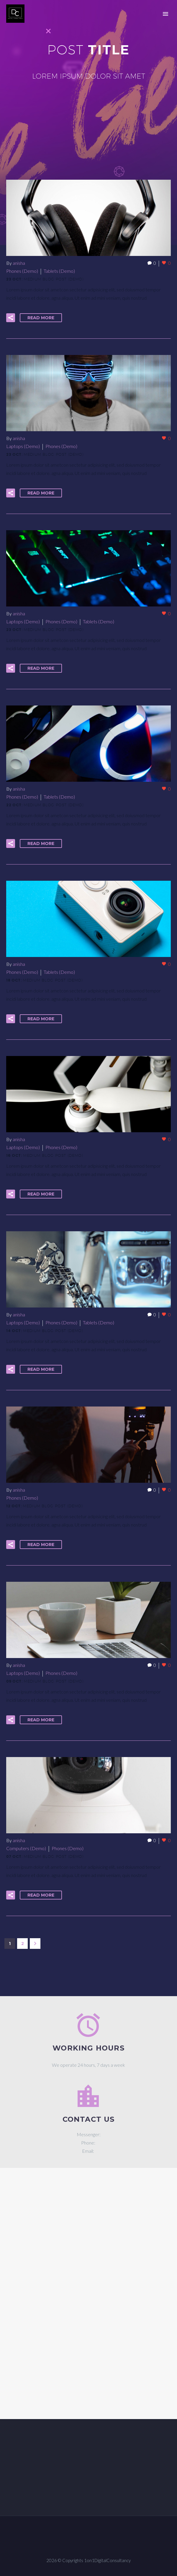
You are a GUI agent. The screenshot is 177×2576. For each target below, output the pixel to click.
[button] (10, 317)
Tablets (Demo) (59, 271)
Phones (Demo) (22, 271)
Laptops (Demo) (23, 446)
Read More (40, 317)
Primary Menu (165, 14)
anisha (19, 263)
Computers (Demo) (26, 1848)
